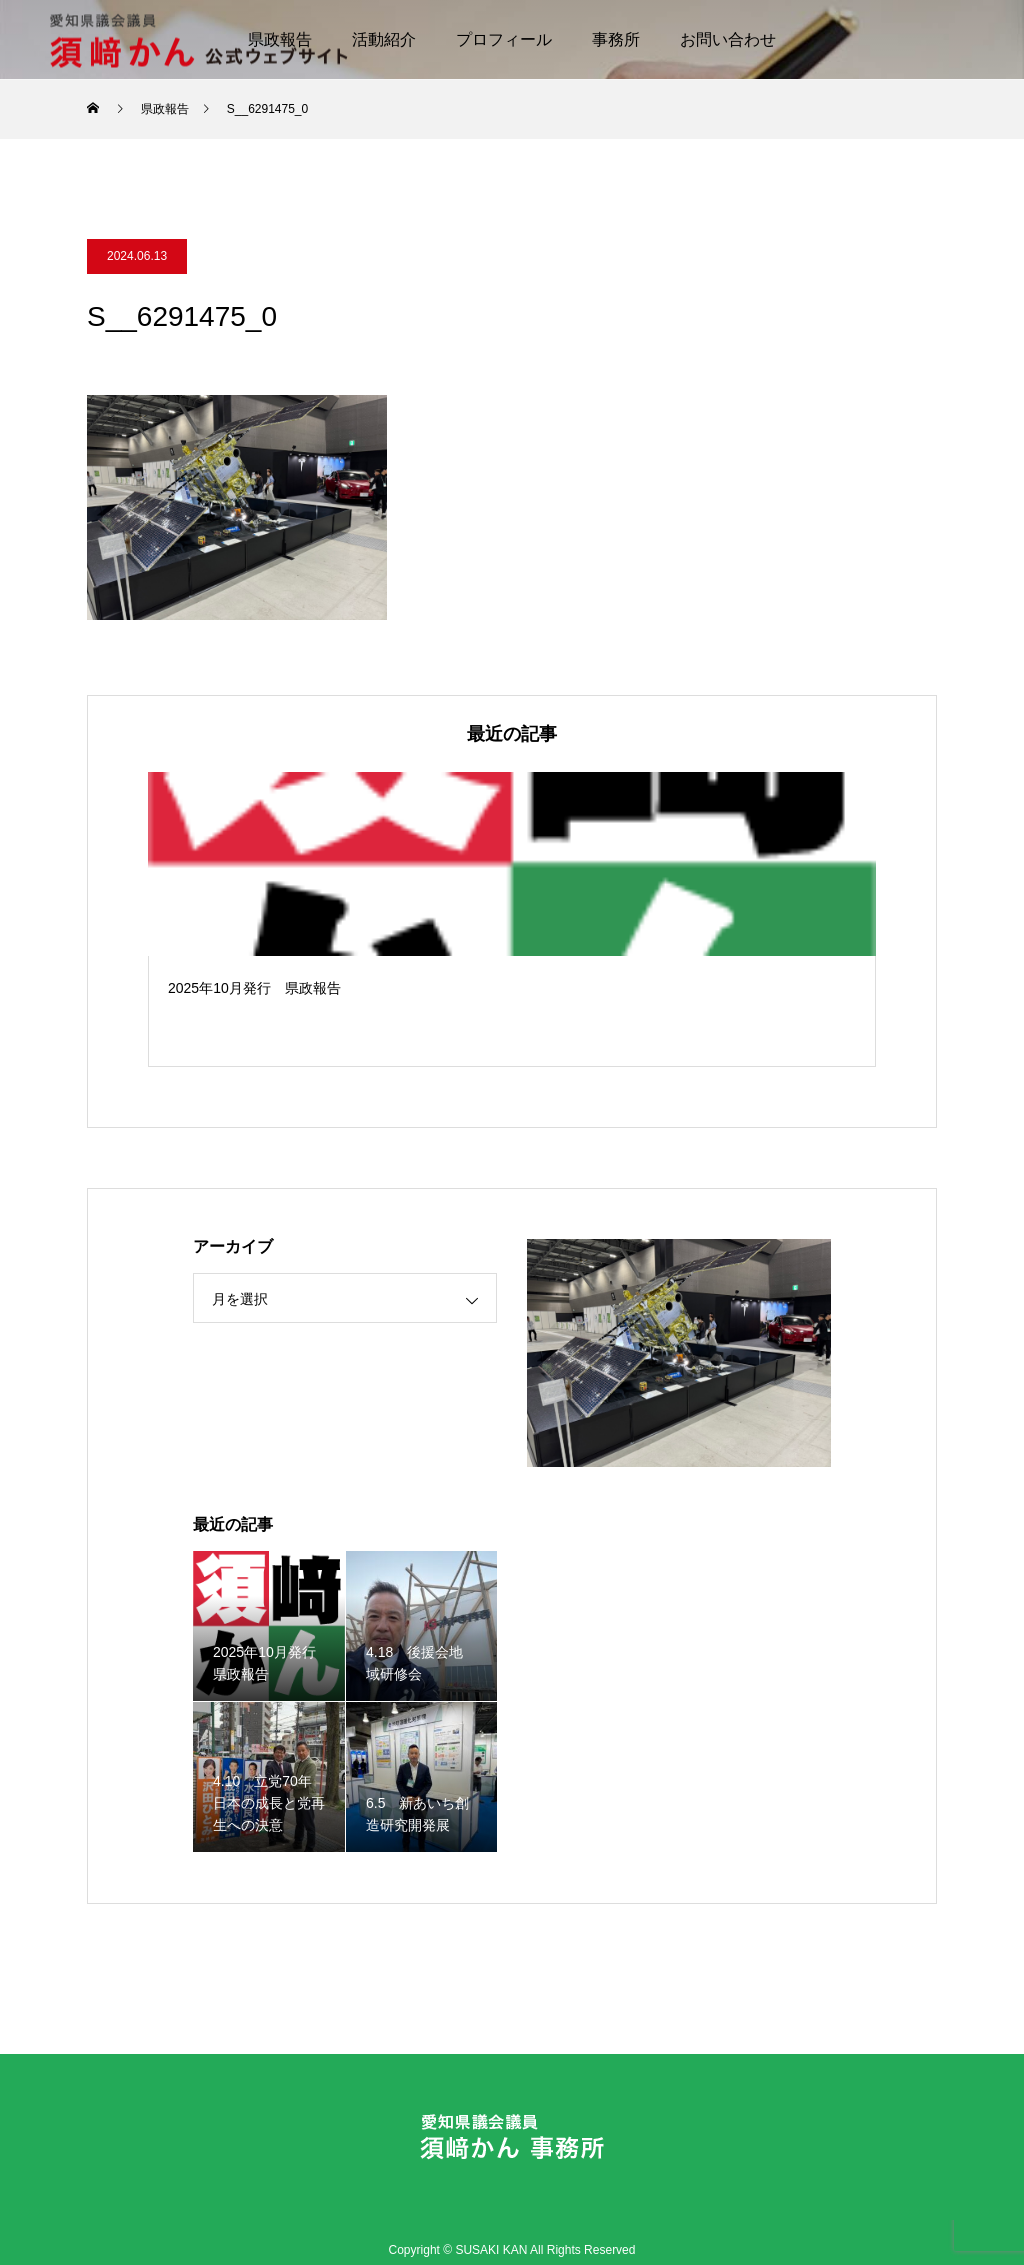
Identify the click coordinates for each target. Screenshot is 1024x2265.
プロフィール (504, 39)
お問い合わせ (728, 39)
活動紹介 (384, 39)
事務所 (616, 39)
